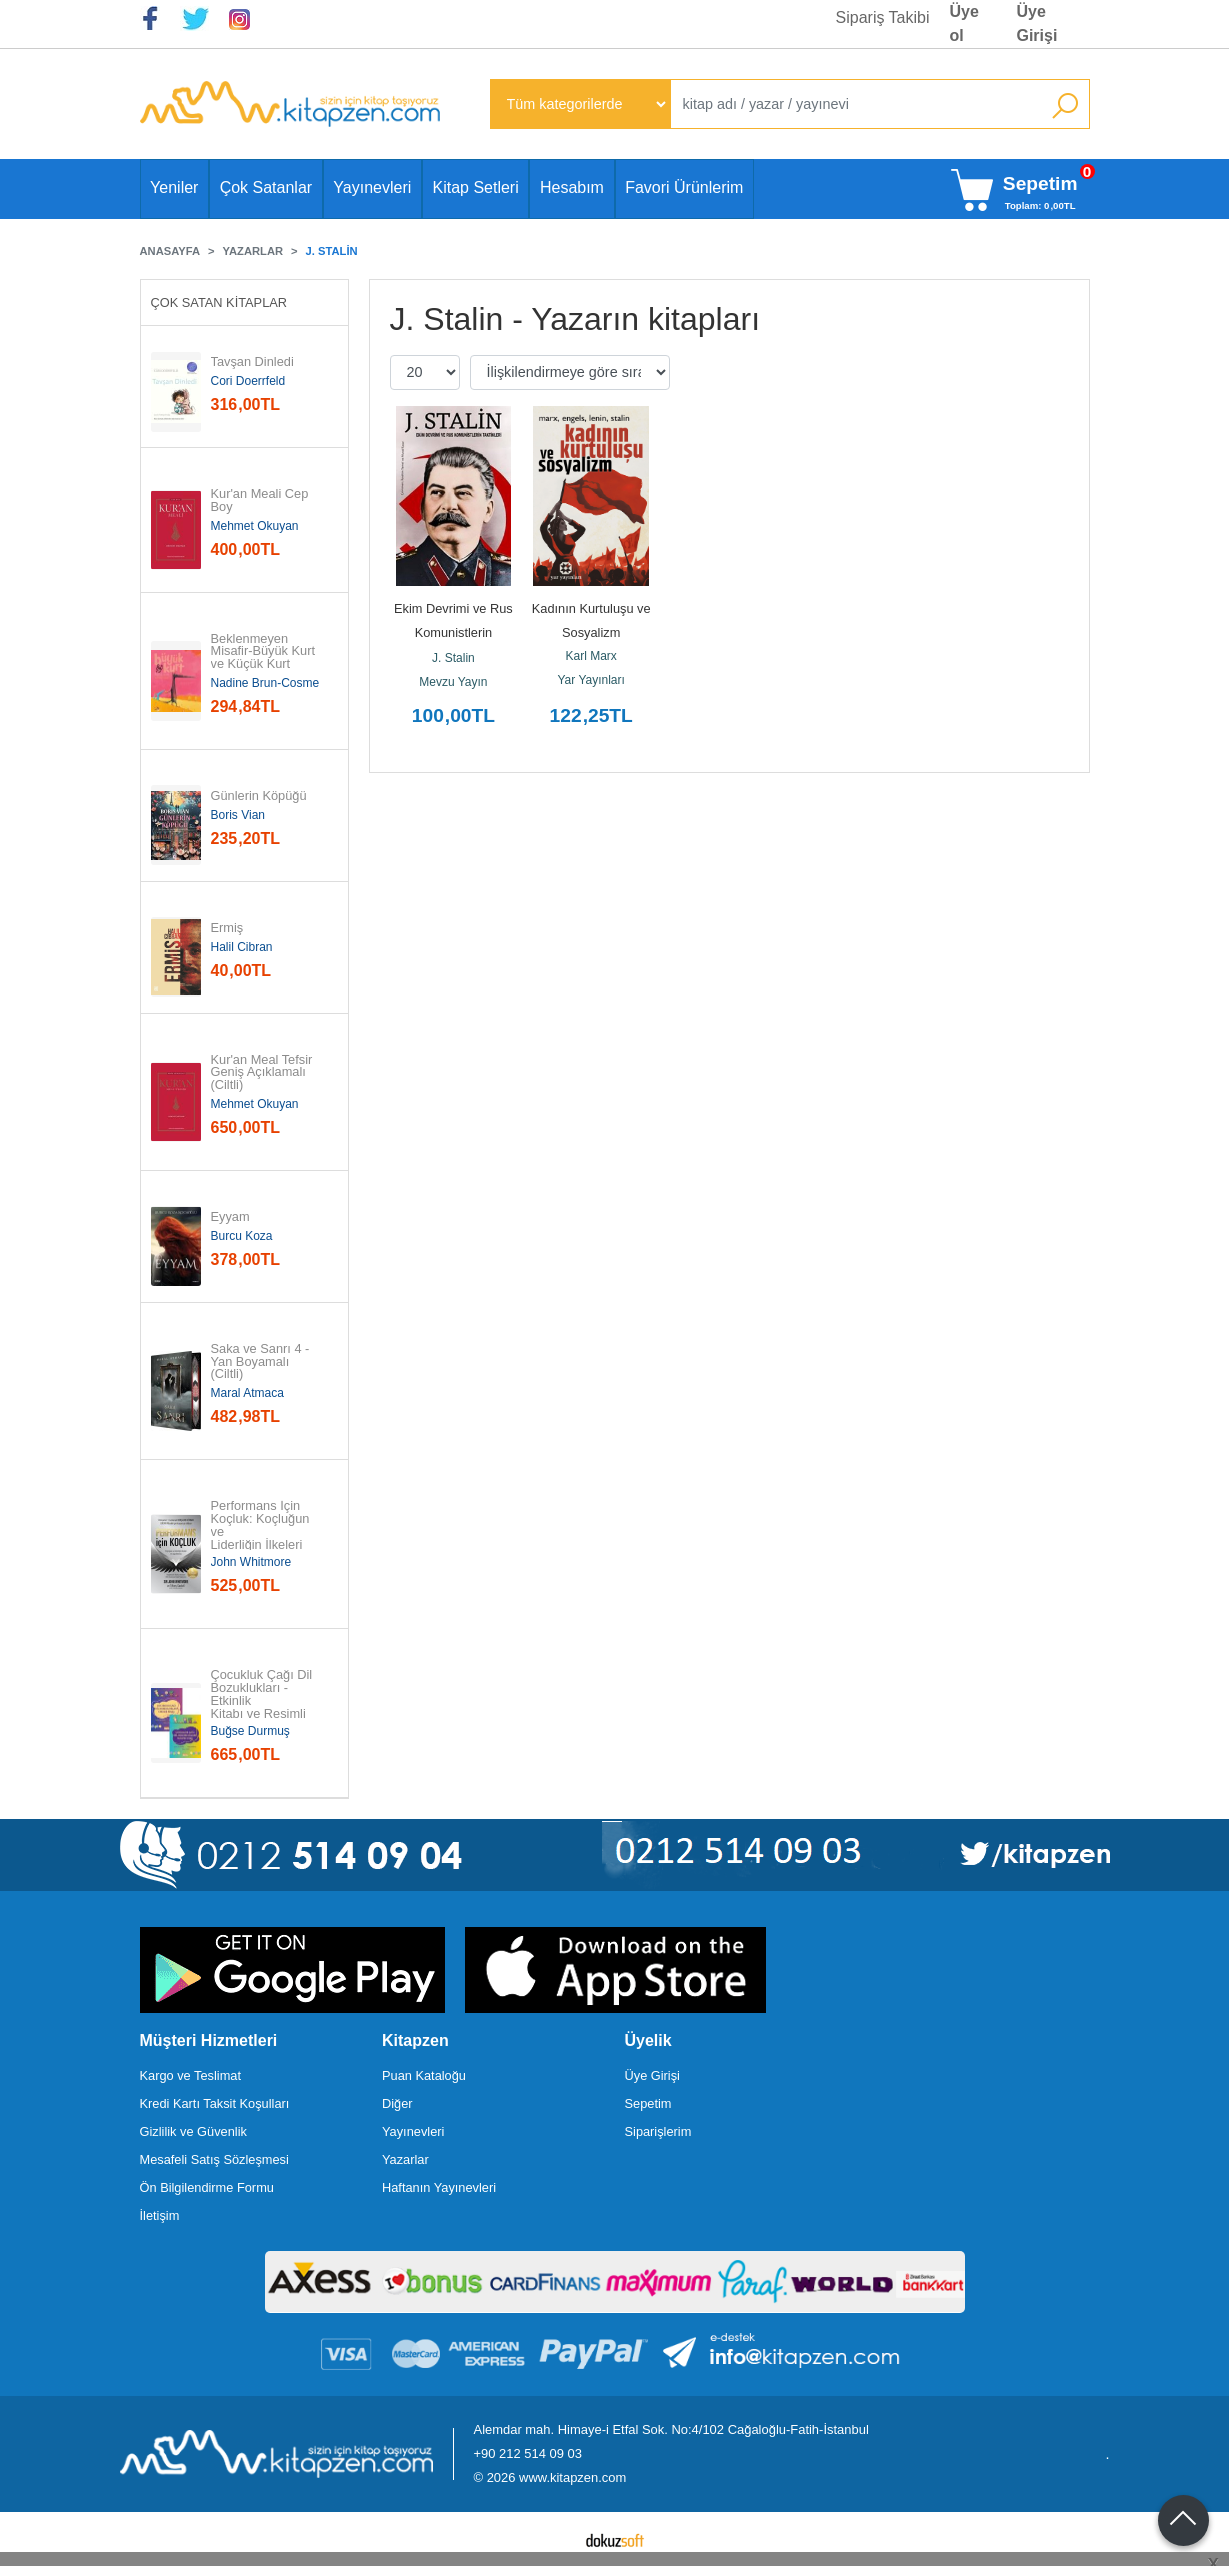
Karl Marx (591, 656)
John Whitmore (251, 1562)
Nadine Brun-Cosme (265, 683)
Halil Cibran (242, 947)
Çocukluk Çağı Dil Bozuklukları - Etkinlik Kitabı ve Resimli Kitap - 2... (263, 1701)
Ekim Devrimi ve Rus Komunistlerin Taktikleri (455, 632)
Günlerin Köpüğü (259, 796)
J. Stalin (453, 658)
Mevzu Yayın (453, 682)
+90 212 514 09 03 (528, 2453)
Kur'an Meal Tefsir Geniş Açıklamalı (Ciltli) (263, 1073)
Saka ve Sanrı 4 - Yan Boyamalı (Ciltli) (262, 1362)
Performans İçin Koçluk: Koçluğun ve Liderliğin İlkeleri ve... (262, 1532)
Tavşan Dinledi (252, 362)
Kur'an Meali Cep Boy (261, 501)
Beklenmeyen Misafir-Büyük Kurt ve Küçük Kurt (265, 652)
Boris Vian (238, 815)
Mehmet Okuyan (255, 526)
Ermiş (227, 928)
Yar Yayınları (591, 680)
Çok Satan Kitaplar (219, 302)
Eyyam (230, 1217)
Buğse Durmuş (250, 1731)
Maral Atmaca (247, 1393)
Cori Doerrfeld (248, 381)
